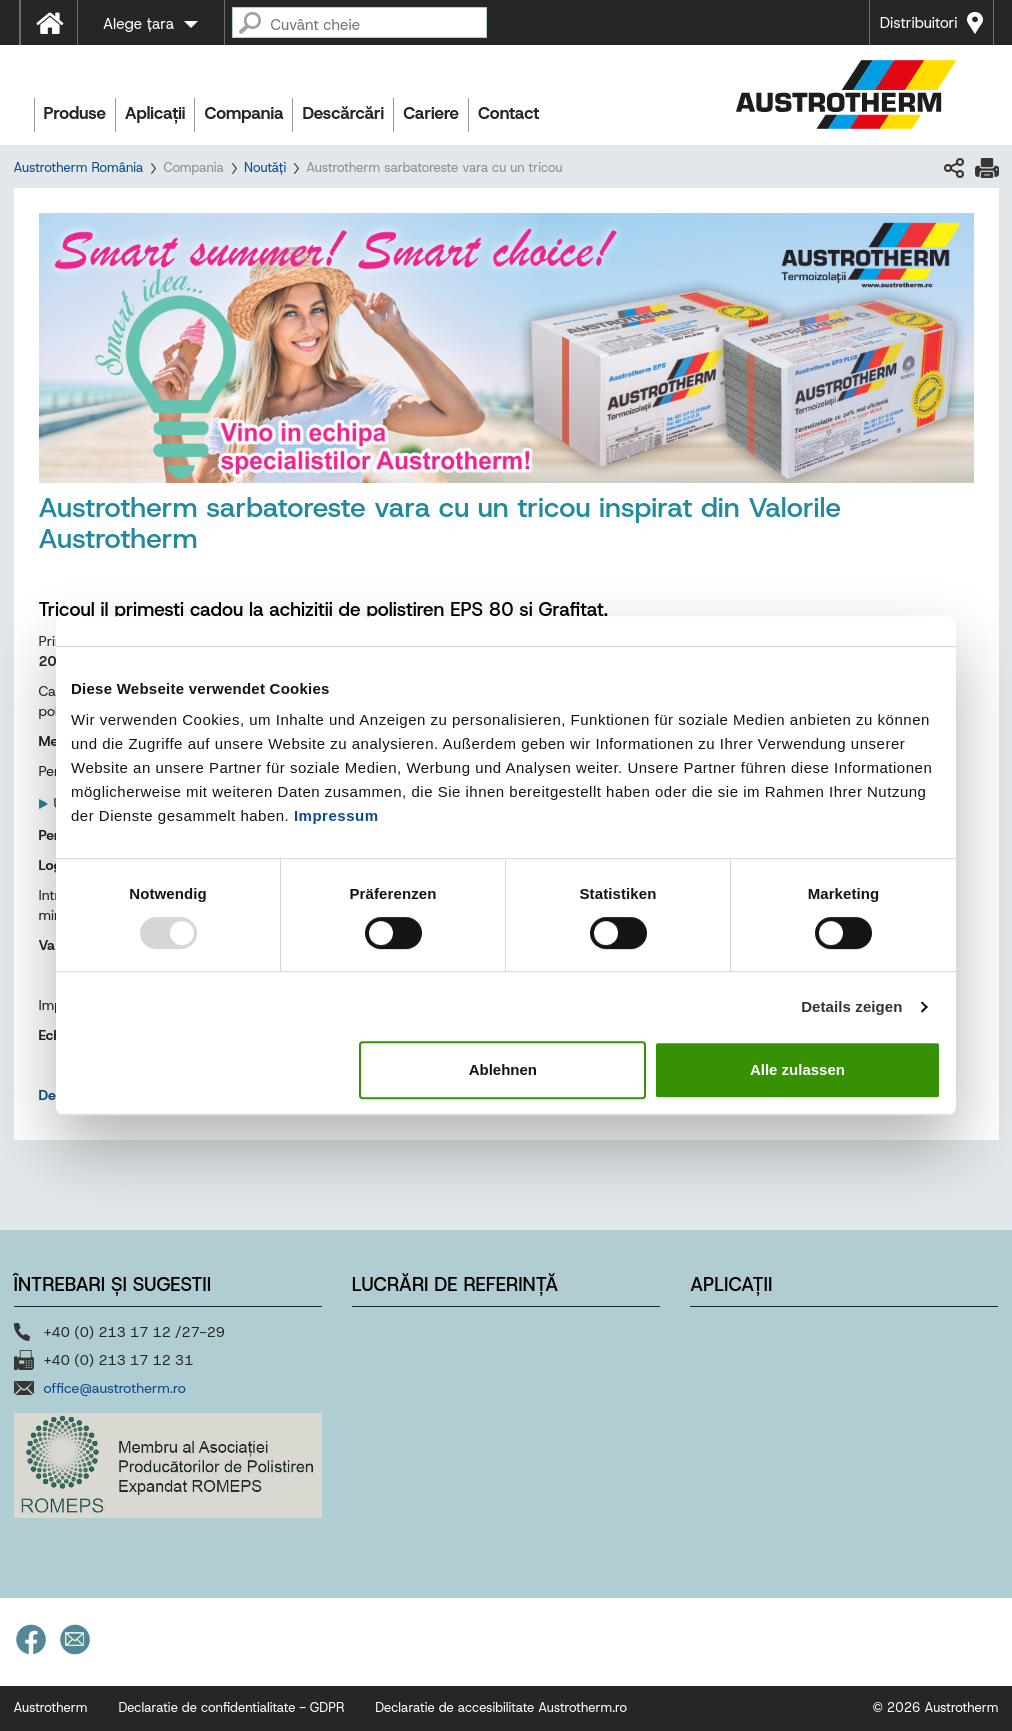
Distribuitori (919, 23)
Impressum (336, 815)
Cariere (431, 113)
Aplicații (155, 113)
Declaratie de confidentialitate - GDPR (231, 1707)
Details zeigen (851, 1006)
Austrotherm (51, 1707)
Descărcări (343, 113)
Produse (75, 113)
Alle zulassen (797, 1069)
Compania (243, 113)
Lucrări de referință (455, 1284)
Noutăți (265, 167)
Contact (508, 113)
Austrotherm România (79, 167)
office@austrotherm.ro (115, 1388)
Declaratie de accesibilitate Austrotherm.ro (501, 1707)
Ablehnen (503, 1069)
